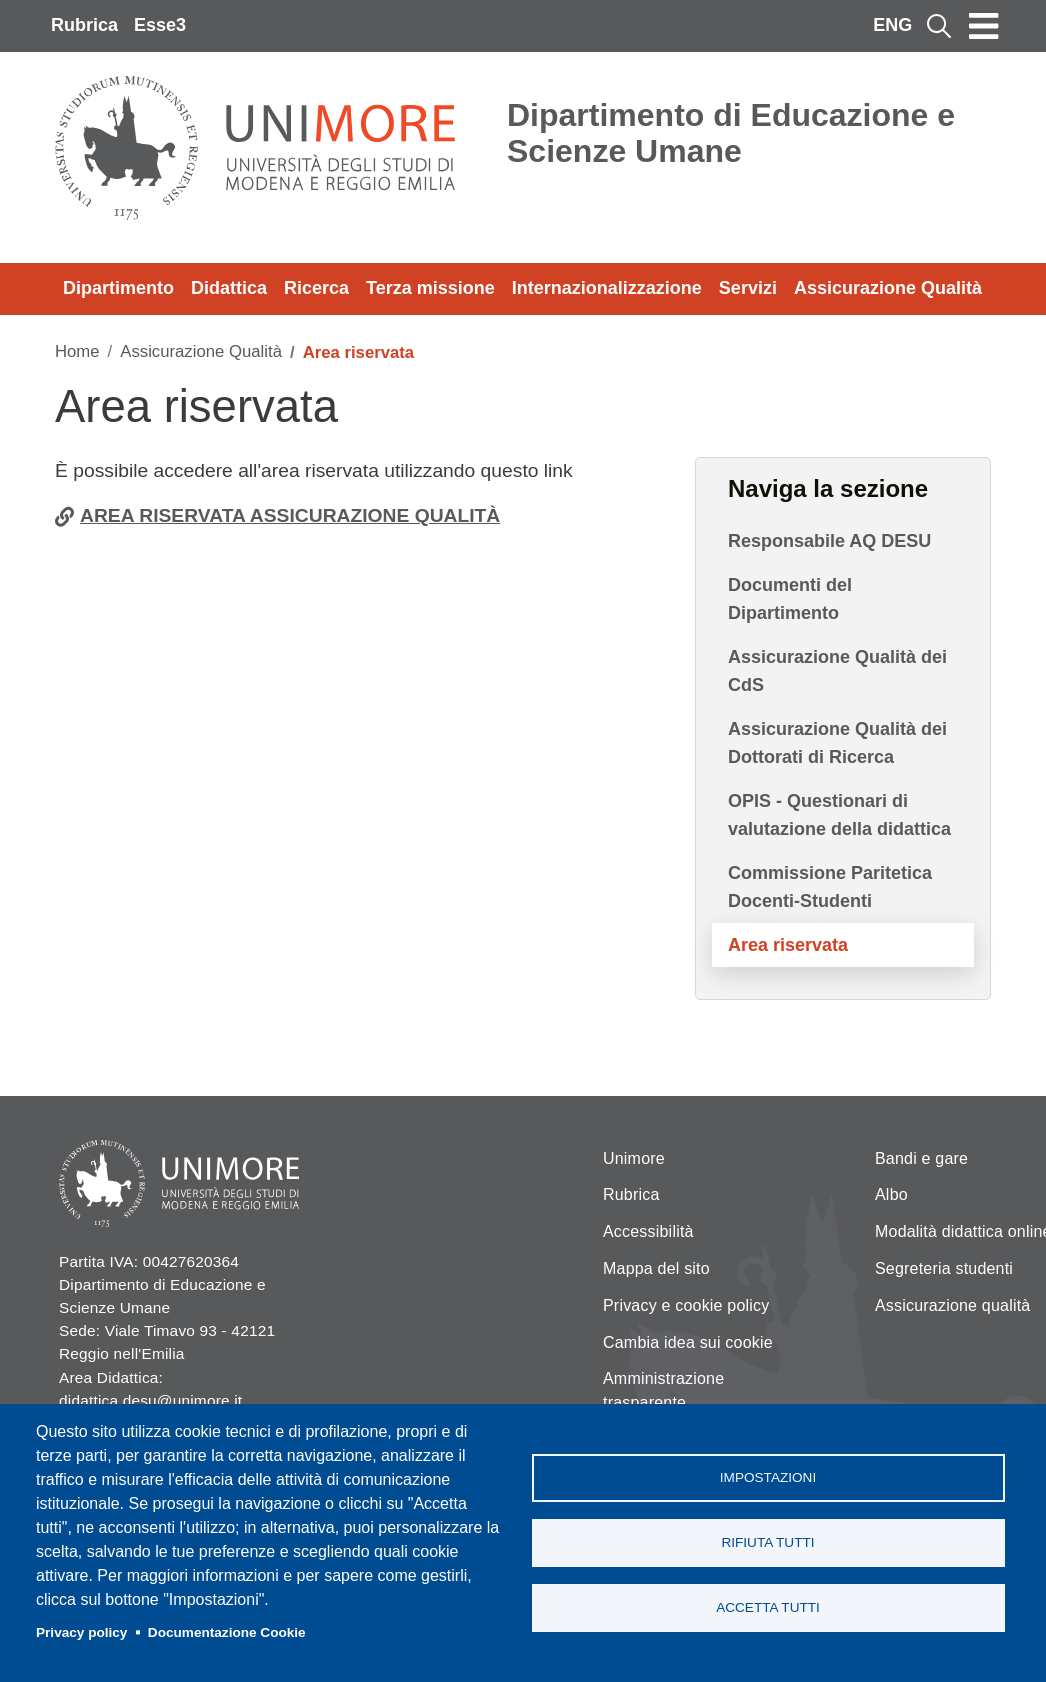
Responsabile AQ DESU (829, 541)
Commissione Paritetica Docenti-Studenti (830, 887)
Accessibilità (648, 1231)
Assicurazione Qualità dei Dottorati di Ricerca (837, 743)
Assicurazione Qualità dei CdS (837, 671)
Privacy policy (81, 1632)
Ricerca (316, 288)
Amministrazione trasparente (663, 1390)
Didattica (229, 288)
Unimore (634, 1158)
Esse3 (160, 25)
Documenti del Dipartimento (790, 599)
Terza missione (430, 288)
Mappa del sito (656, 1268)
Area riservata (788, 945)
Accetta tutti (768, 1607)
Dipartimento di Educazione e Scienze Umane (731, 133)
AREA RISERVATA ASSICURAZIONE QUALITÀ (290, 515)
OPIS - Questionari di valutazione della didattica (839, 815)
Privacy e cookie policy (686, 1305)
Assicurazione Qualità (888, 288)
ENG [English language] (892, 25)
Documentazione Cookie (227, 1632)
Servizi (748, 288)
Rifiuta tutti (767, 1542)
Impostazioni (768, 1477)
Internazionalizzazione (607, 288)
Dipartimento (118, 288)
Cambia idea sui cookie (688, 1342)
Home (77, 351)
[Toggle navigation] (984, 26)
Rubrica (84, 25)
